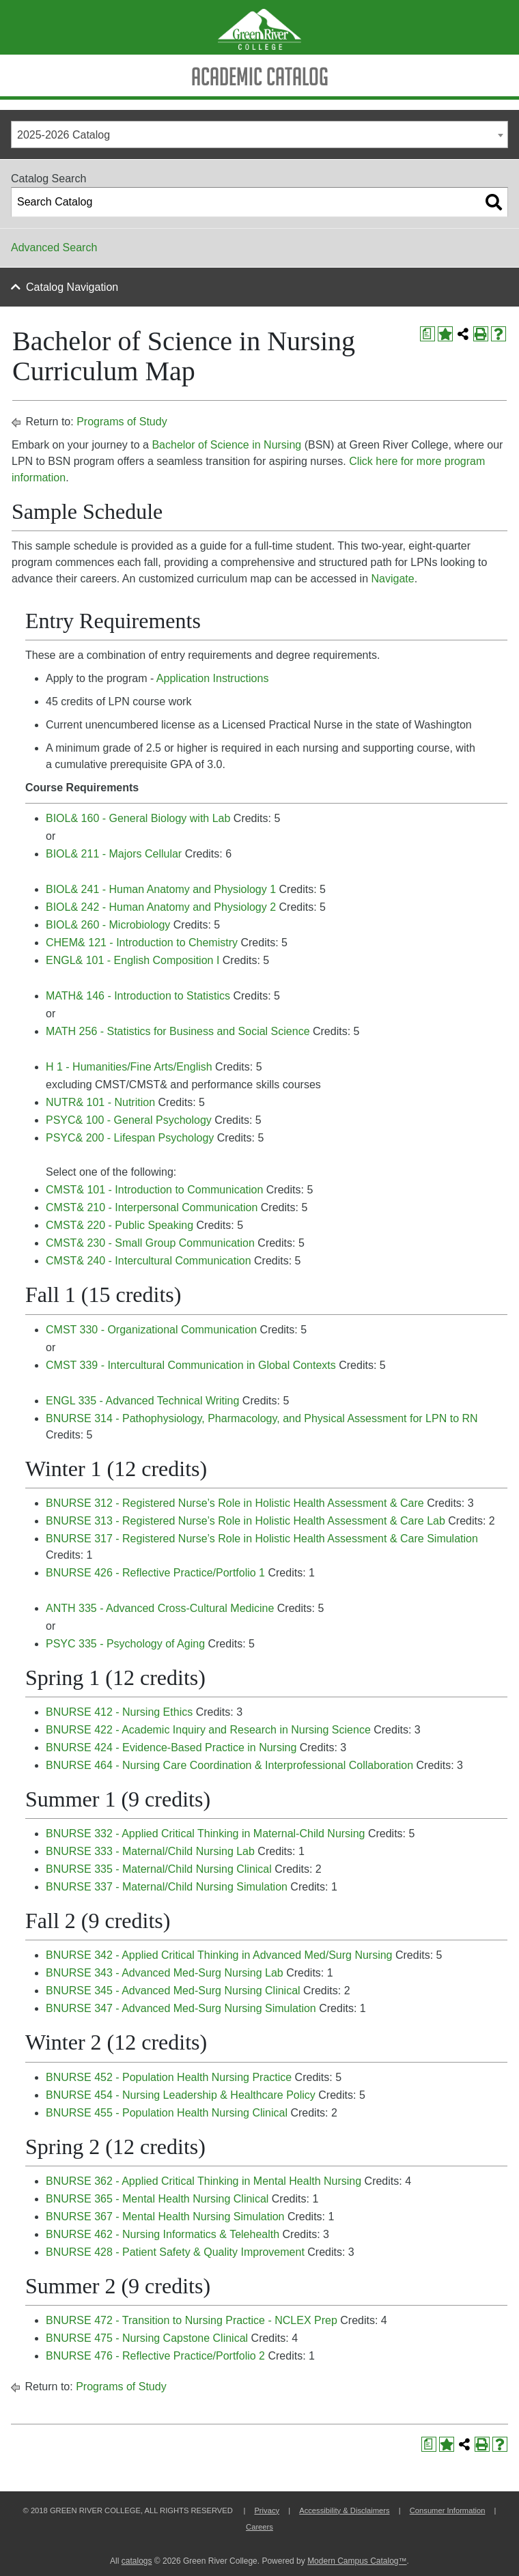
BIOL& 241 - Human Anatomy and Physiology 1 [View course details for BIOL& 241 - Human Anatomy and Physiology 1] (161, 889)
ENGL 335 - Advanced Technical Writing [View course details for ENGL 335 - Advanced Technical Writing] (142, 1400)
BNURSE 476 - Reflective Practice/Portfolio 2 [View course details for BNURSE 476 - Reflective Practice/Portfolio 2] (155, 2356)
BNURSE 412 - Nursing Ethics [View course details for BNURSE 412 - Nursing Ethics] (119, 1712)
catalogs (137, 2561)
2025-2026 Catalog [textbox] (63, 135)
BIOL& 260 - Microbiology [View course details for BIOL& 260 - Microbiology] (108, 925)
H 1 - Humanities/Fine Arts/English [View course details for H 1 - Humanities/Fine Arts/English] (129, 1067)
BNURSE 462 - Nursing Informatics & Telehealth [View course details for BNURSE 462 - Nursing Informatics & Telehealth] (162, 2234)
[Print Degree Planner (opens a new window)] (427, 333)
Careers (259, 2527)
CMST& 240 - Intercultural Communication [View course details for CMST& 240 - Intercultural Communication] (148, 1260)
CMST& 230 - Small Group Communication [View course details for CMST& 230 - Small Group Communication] (150, 1243)
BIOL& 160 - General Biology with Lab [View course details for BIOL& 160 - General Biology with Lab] (138, 818)
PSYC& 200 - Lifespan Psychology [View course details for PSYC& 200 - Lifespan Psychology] (130, 1138)
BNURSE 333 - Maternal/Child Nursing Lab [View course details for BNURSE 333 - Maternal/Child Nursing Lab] (150, 1851)
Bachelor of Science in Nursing (226, 445)
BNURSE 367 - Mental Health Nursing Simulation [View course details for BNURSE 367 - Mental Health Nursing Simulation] (165, 2216)
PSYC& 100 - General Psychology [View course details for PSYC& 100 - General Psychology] (129, 1120)
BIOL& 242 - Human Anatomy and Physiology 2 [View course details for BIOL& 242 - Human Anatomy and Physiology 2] (161, 907)
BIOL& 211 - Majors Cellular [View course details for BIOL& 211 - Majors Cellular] (114, 854)
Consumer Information (448, 2510)
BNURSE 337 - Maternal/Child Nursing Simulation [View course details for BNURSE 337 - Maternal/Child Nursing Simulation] (166, 1887)
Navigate (392, 578)
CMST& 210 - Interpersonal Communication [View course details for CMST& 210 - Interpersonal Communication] (151, 1207)
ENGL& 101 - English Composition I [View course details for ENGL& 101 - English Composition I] (132, 960)
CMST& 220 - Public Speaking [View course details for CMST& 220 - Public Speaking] (119, 1225)
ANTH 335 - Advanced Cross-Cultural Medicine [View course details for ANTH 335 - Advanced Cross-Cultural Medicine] (160, 1608)
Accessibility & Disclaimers (344, 2510)
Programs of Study (121, 421)
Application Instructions (212, 678)
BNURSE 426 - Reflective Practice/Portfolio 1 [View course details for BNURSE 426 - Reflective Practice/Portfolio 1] (155, 1573)
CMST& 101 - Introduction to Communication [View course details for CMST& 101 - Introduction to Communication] (154, 1189)
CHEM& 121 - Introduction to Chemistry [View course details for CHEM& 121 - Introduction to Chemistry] (142, 942)
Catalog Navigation (72, 287)
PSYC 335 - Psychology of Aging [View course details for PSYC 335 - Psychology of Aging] (125, 1644)
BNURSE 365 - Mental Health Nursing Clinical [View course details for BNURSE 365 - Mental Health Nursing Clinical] (157, 2199)
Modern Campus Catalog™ (356, 2561)
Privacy (266, 2510)
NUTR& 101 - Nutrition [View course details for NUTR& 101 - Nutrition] (100, 1102)
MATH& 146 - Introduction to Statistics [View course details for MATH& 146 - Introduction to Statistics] (138, 996)
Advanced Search (54, 247)
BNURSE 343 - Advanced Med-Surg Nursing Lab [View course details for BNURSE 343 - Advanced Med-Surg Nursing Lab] (164, 1973)
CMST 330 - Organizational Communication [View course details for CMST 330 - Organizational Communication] (151, 1329)
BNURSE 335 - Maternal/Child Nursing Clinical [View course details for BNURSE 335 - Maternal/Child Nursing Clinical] (159, 1869)
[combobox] (259, 134)
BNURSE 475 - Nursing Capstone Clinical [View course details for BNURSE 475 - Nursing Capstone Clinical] (147, 2338)
